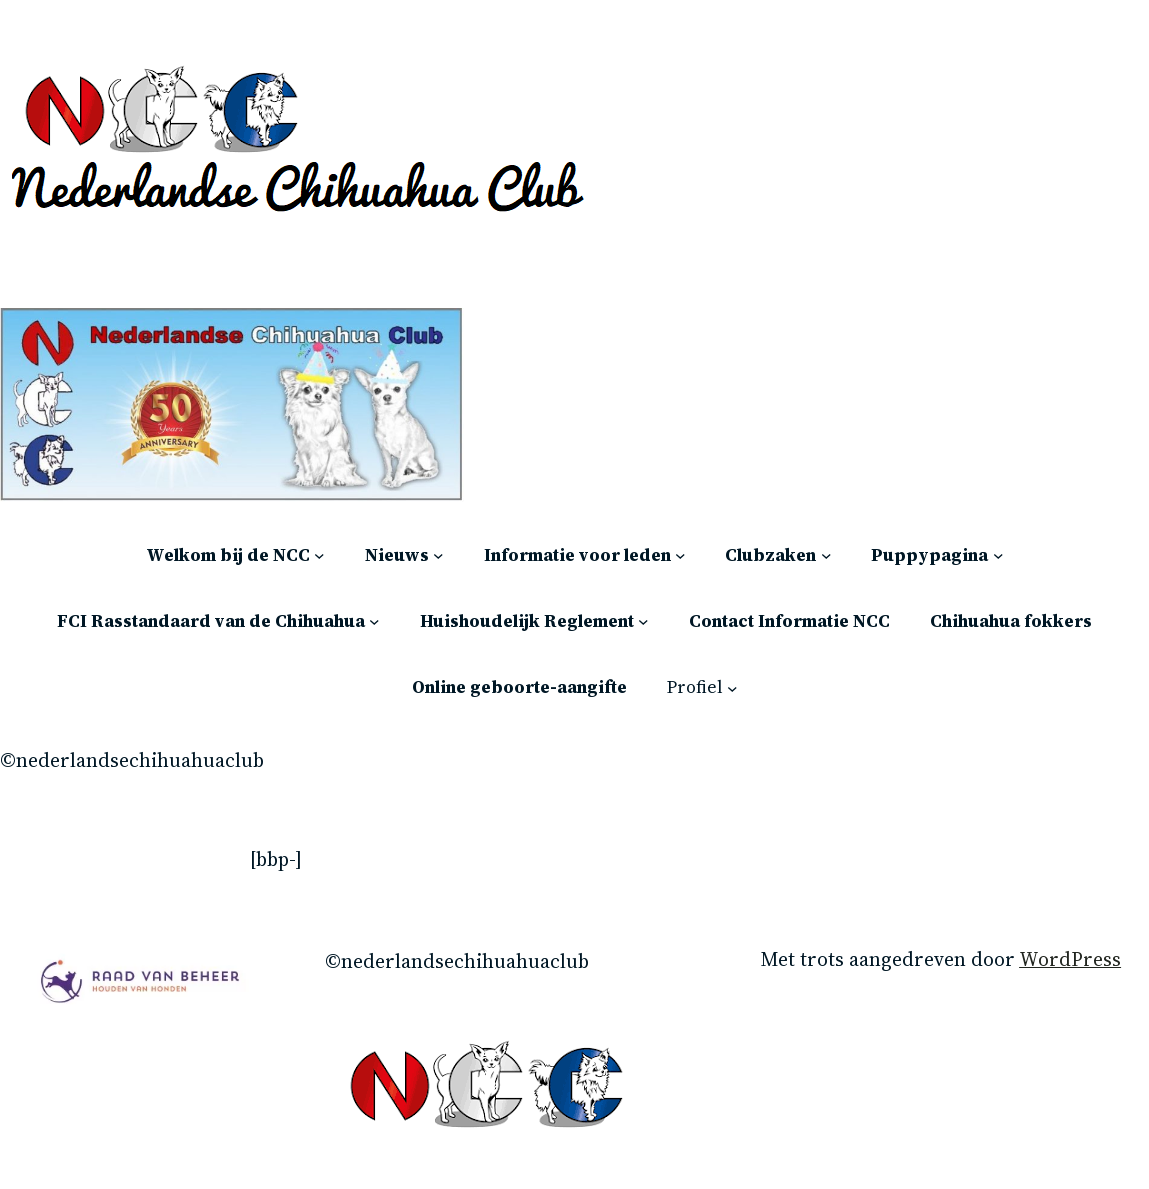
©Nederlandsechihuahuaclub (132, 760)
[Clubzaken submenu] (826, 555)
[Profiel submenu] (732, 687)
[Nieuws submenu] (438, 555)
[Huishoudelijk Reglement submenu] (643, 621)
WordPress (1070, 959)
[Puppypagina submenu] (998, 555)
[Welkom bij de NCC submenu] (319, 555)
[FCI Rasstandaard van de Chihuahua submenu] (374, 621)
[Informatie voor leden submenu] (680, 555)
